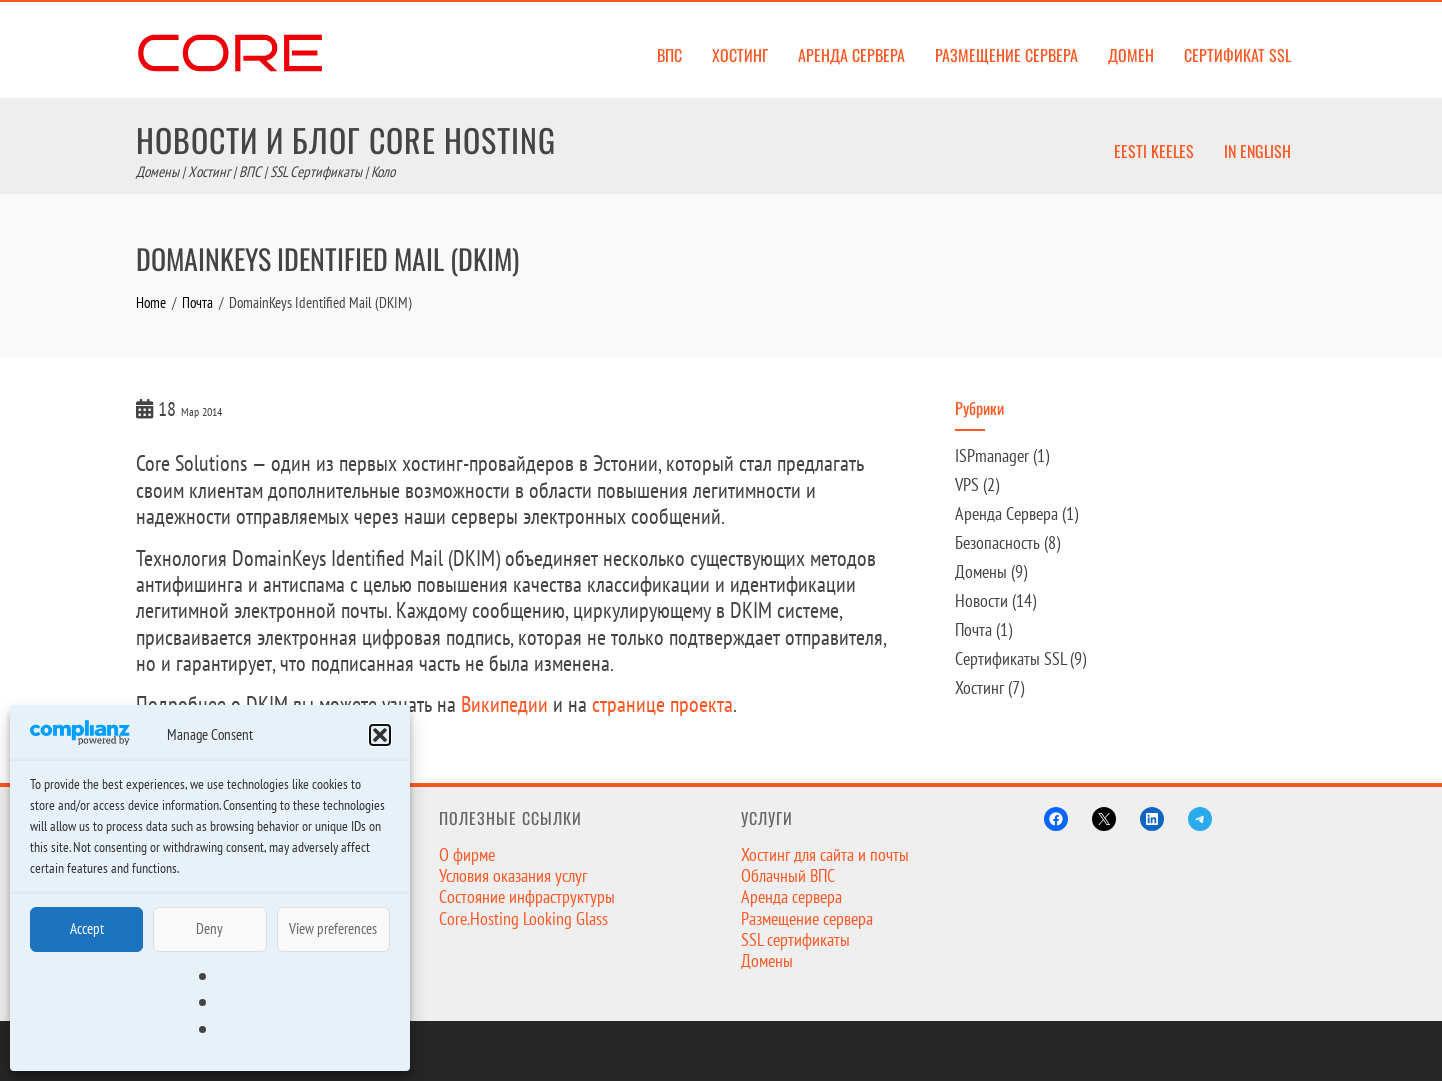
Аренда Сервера (1006, 513)
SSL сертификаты (795, 939)
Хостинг (740, 55)
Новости (981, 600)
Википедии (504, 704)
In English (1257, 151)
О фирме (467, 854)
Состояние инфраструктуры (527, 896)
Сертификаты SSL (1010, 658)
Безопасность (997, 542)
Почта (973, 629)
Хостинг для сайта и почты (825, 854)
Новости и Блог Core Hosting (346, 139)
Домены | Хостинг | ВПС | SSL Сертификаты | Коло (265, 171)
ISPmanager (992, 455)
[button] (380, 735)
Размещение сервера (1006, 55)
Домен (1131, 55)
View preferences (333, 928)
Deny (209, 928)
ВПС (669, 55)
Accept (87, 928)
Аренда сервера (851, 55)
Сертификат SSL (1237, 55)
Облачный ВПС (788, 875)
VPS (967, 484)
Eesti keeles (1154, 151)
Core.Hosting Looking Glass (523, 918)
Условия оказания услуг (513, 875)
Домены (981, 571)
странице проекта (662, 704)
